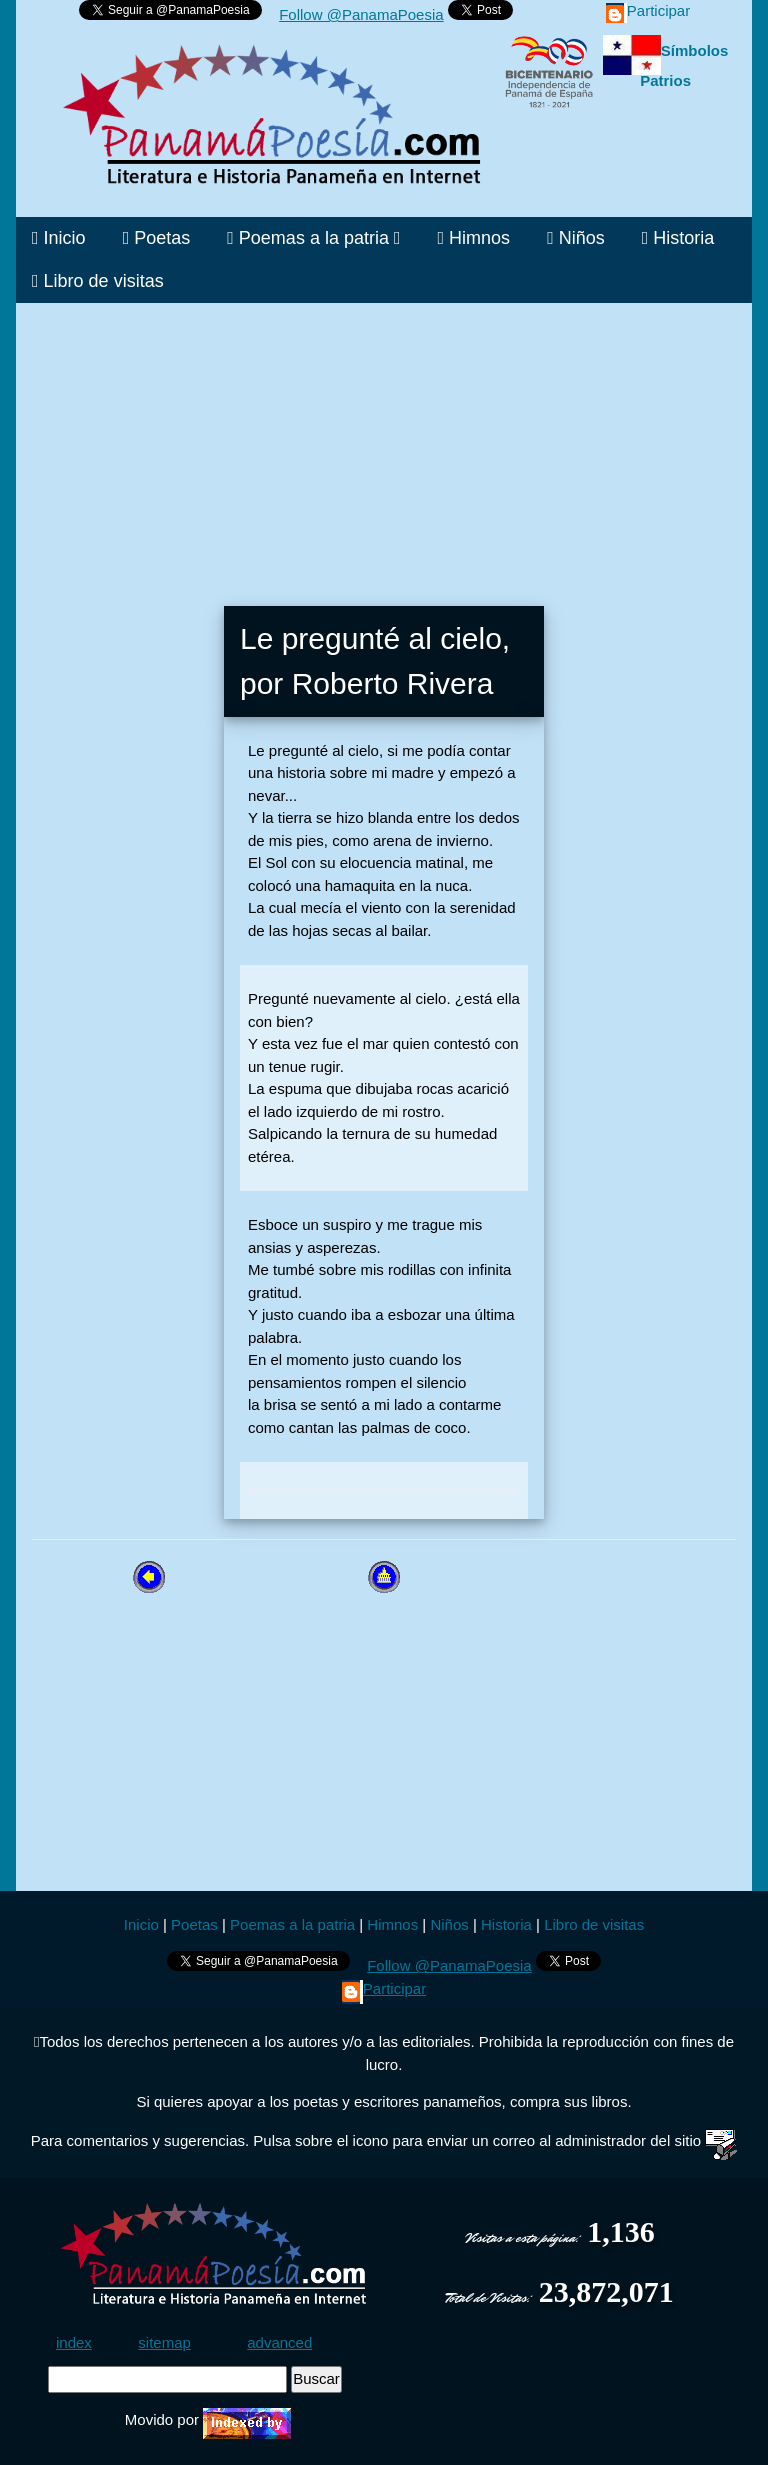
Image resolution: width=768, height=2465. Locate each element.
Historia (678, 238)
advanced (279, 2342)
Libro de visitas (98, 281)
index (74, 2342)
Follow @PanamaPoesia (361, 14)
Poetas (157, 238)
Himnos (474, 238)
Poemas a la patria (313, 238)
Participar (648, 10)
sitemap (164, 2342)
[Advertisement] (384, 443)
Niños (576, 238)
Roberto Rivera (393, 683)
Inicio (59, 238)
